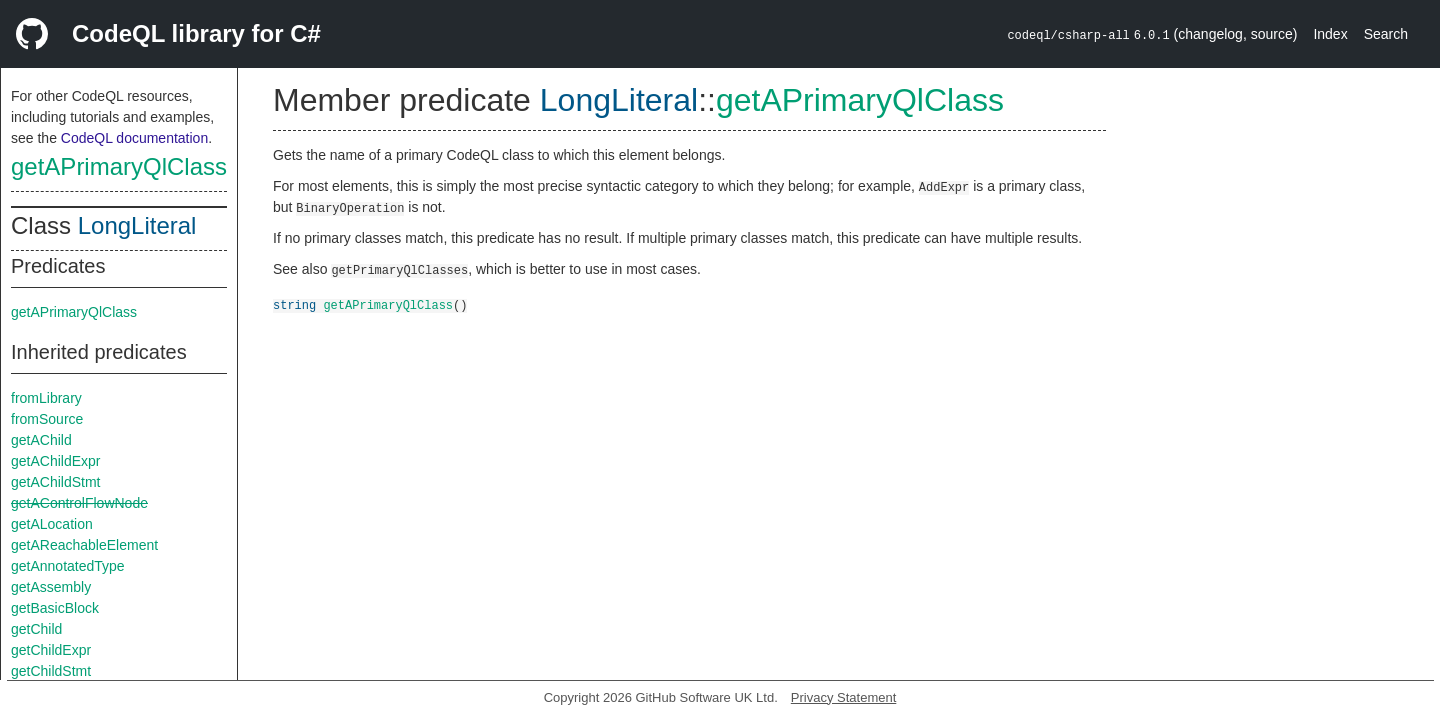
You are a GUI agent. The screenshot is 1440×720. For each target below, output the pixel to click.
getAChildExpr (56, 461)
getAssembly (51, 587)
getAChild (41, 440)
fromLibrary (46, 398)
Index (1330, 34)
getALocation (52, 524)
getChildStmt (51, 671)
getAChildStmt (55, 482)
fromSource (47, 419)
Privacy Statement (844, 697)
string (294, 304)
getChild (36, 629)
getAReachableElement (84, 545)
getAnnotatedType (68, 566)
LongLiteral (137, 225)
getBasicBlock (55, 608)
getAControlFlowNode (79, 503)
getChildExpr (51, 650)
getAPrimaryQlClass (119, 166)
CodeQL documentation (134, 138)
